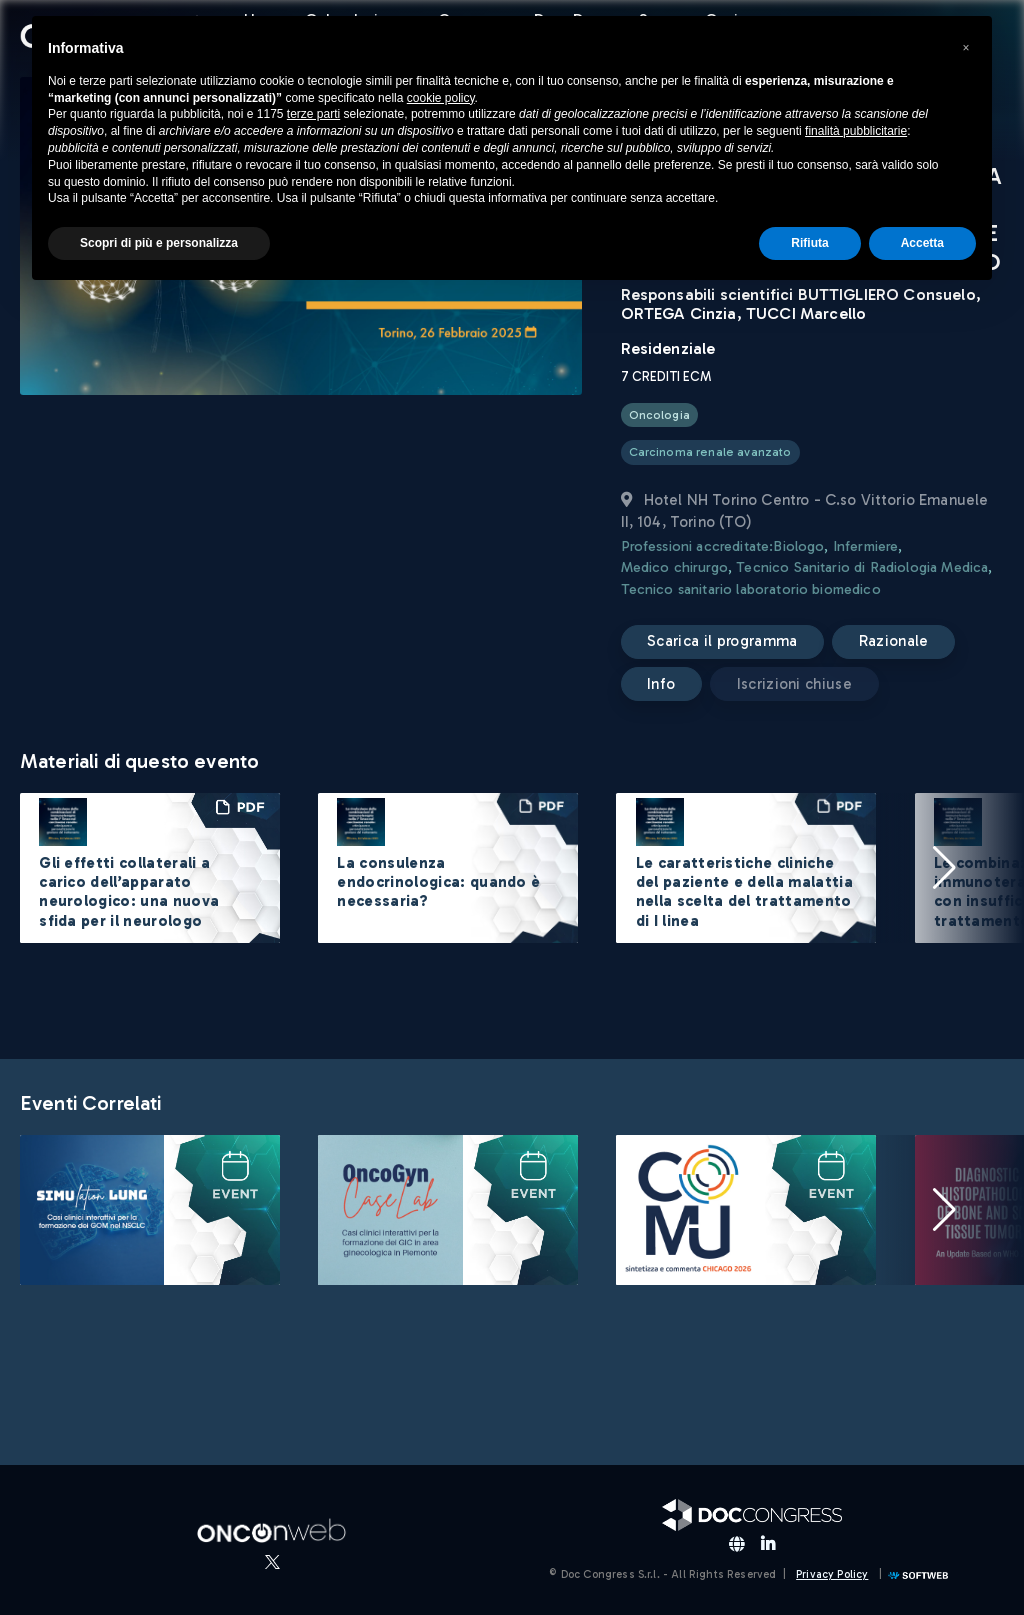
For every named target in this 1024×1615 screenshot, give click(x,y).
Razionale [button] (894, 641)
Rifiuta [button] (809, 243)
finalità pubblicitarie (856, 131)
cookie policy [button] (441, 98)
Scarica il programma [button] (722, 641)
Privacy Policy (832, 1574)
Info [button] (661, 684)
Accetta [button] (922, 243)
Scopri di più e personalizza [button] (159, 243)
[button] (944, 868)
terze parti (313, 114)
